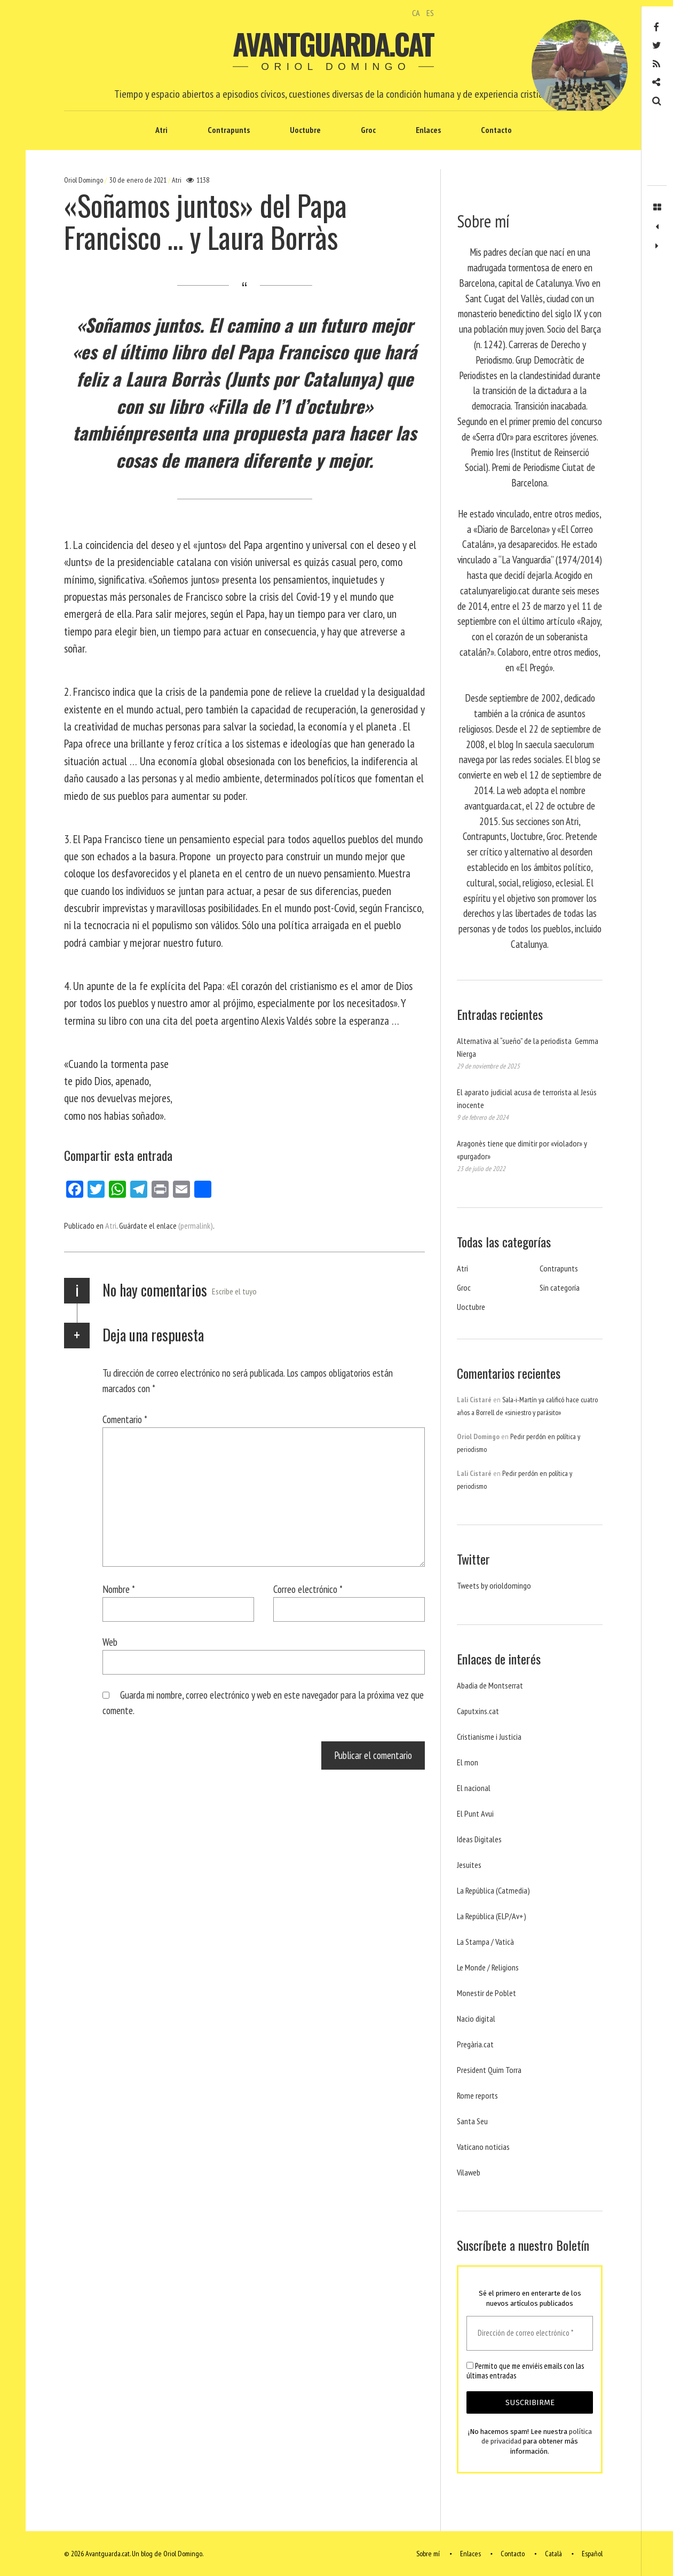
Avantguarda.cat (333, 43)
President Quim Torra (489, 2069)
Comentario (124, 1419)
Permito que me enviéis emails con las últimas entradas (525, 2371)
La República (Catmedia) (493, 1890)
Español (592, 2553)
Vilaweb (468, 2172)
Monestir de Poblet (486, 1993)
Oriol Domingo (84, 180)
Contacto (496, 129)
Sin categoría (560, 1287)
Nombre (118, 1589)
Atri (161, 129)
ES (430, 12)
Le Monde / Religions (488, 1967)
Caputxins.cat (478, 1711)
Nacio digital (476, 2018)
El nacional (473, 1787)
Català (553, 2553)
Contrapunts (229, 129)
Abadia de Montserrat (490, 1685)
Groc (368, 129)
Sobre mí (428, 2553)
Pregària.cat (475, 2044)
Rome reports (477, 2095)
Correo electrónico (308, 1589)
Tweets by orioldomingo (494, 1585)
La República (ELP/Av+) (491, 1916)
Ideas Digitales (479, 1839)
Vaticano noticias (483, 2146)
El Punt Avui (475, 1813)
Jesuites (469, 1864)
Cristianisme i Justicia (489, 1736)
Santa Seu (472, 2121)
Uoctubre (305, 129)
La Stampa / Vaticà (485, 1941)
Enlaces (428, 129)
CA (416, 12)
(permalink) (195, 1225)
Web (109, 1641)
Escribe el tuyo (234, 1291)
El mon (467, 1762)
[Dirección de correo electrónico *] (529, 2333)
